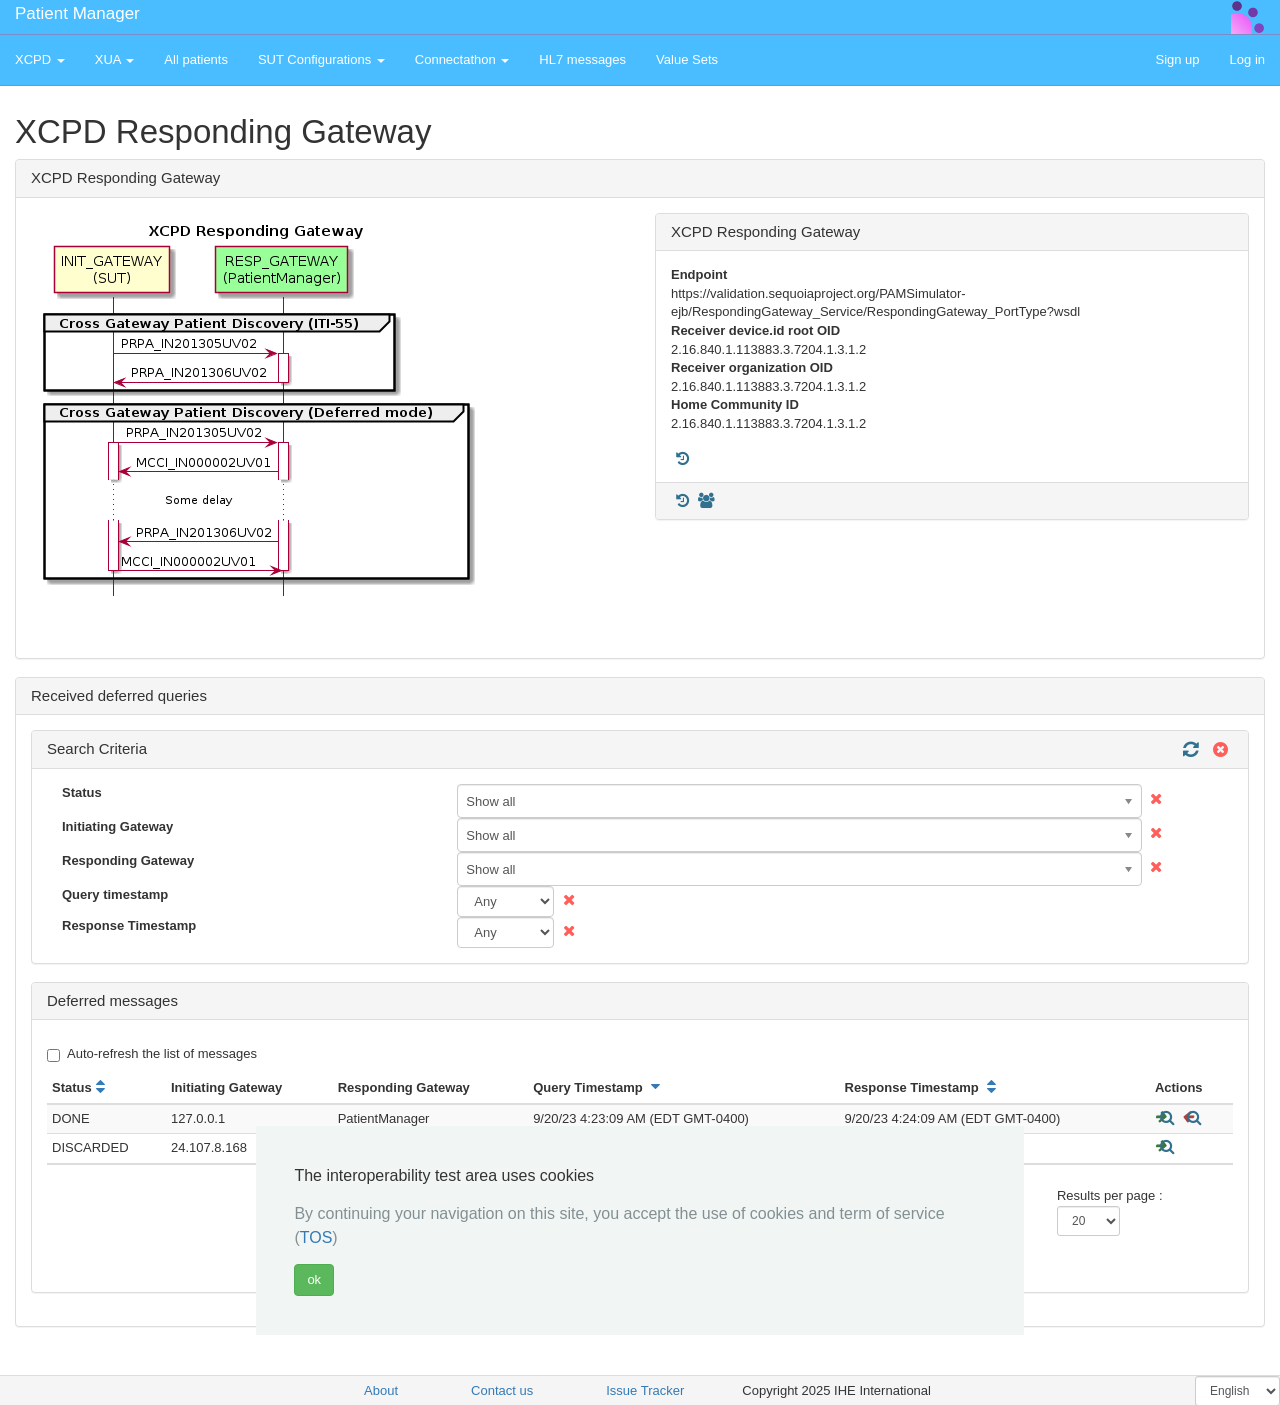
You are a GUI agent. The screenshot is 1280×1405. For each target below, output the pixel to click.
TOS (316, 1237)
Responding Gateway (128, 860)
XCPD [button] (40, 59)
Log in (1247, 59)
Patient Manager (77, 13)
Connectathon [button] (462, 59)
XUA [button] (115, 59)
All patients (196, 59)
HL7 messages (582, 59)
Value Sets (687, 59)
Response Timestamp (129, 925)
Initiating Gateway (117, 826)
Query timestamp (115, 894)
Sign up (1177, 59)
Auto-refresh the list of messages (152, 1054)
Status (82, 792)
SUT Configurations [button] (321, 59)
